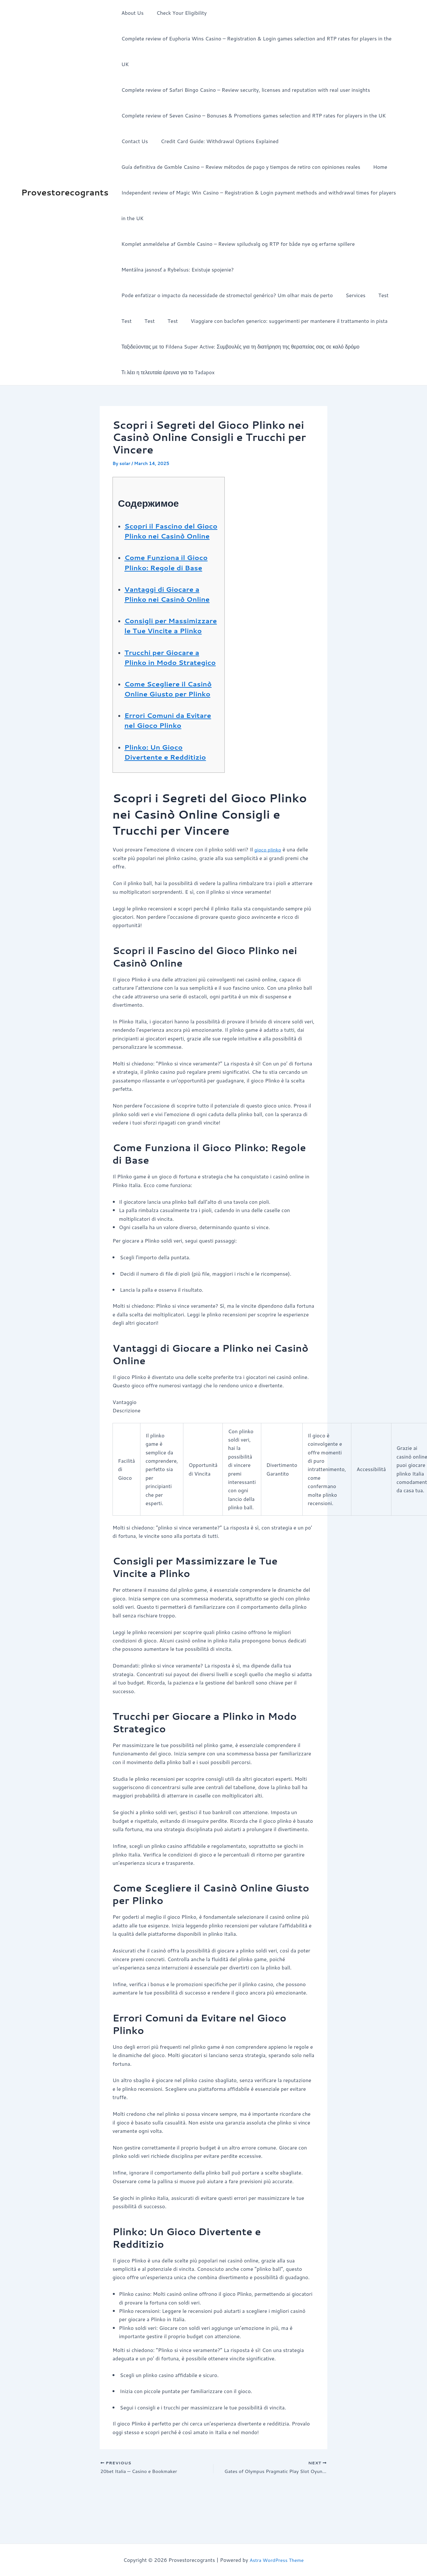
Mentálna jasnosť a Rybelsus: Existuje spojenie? (176, 243)
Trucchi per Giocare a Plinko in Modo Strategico (167, 676)
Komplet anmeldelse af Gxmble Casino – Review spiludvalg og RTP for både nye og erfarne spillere (236, 218)
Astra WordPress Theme (276, 2559)
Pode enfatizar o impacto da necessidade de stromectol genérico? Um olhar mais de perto (225, 269)
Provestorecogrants (64, 179)
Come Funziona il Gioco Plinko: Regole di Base (170, 551)
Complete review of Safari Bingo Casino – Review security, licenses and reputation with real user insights (244, 64)
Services (352, 269)
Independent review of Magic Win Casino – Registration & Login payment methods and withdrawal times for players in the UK (260, 179)
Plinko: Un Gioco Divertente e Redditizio (171, 796)
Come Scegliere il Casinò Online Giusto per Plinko (167, 717)
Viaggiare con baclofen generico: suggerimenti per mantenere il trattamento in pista (280, 295)
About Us (131, 12)
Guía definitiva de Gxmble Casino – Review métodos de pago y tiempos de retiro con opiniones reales (239, 141)
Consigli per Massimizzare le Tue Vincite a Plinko (165, 634)
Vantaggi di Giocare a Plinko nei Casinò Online (167, 593)
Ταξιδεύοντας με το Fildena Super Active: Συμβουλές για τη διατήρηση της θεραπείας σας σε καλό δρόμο (239, 320)
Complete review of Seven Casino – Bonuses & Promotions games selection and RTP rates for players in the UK (252, 89)
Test (377, 269)
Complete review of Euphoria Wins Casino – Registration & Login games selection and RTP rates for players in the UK (259, 38)
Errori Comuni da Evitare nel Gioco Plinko (158, 759)
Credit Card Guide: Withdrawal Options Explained (215, 115)
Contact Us (133, 115)
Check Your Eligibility (178, 12)
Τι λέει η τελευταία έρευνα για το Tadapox (166, 346)
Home (376, 141)
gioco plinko (269, 893)
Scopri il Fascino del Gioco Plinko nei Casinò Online (171, 510)
